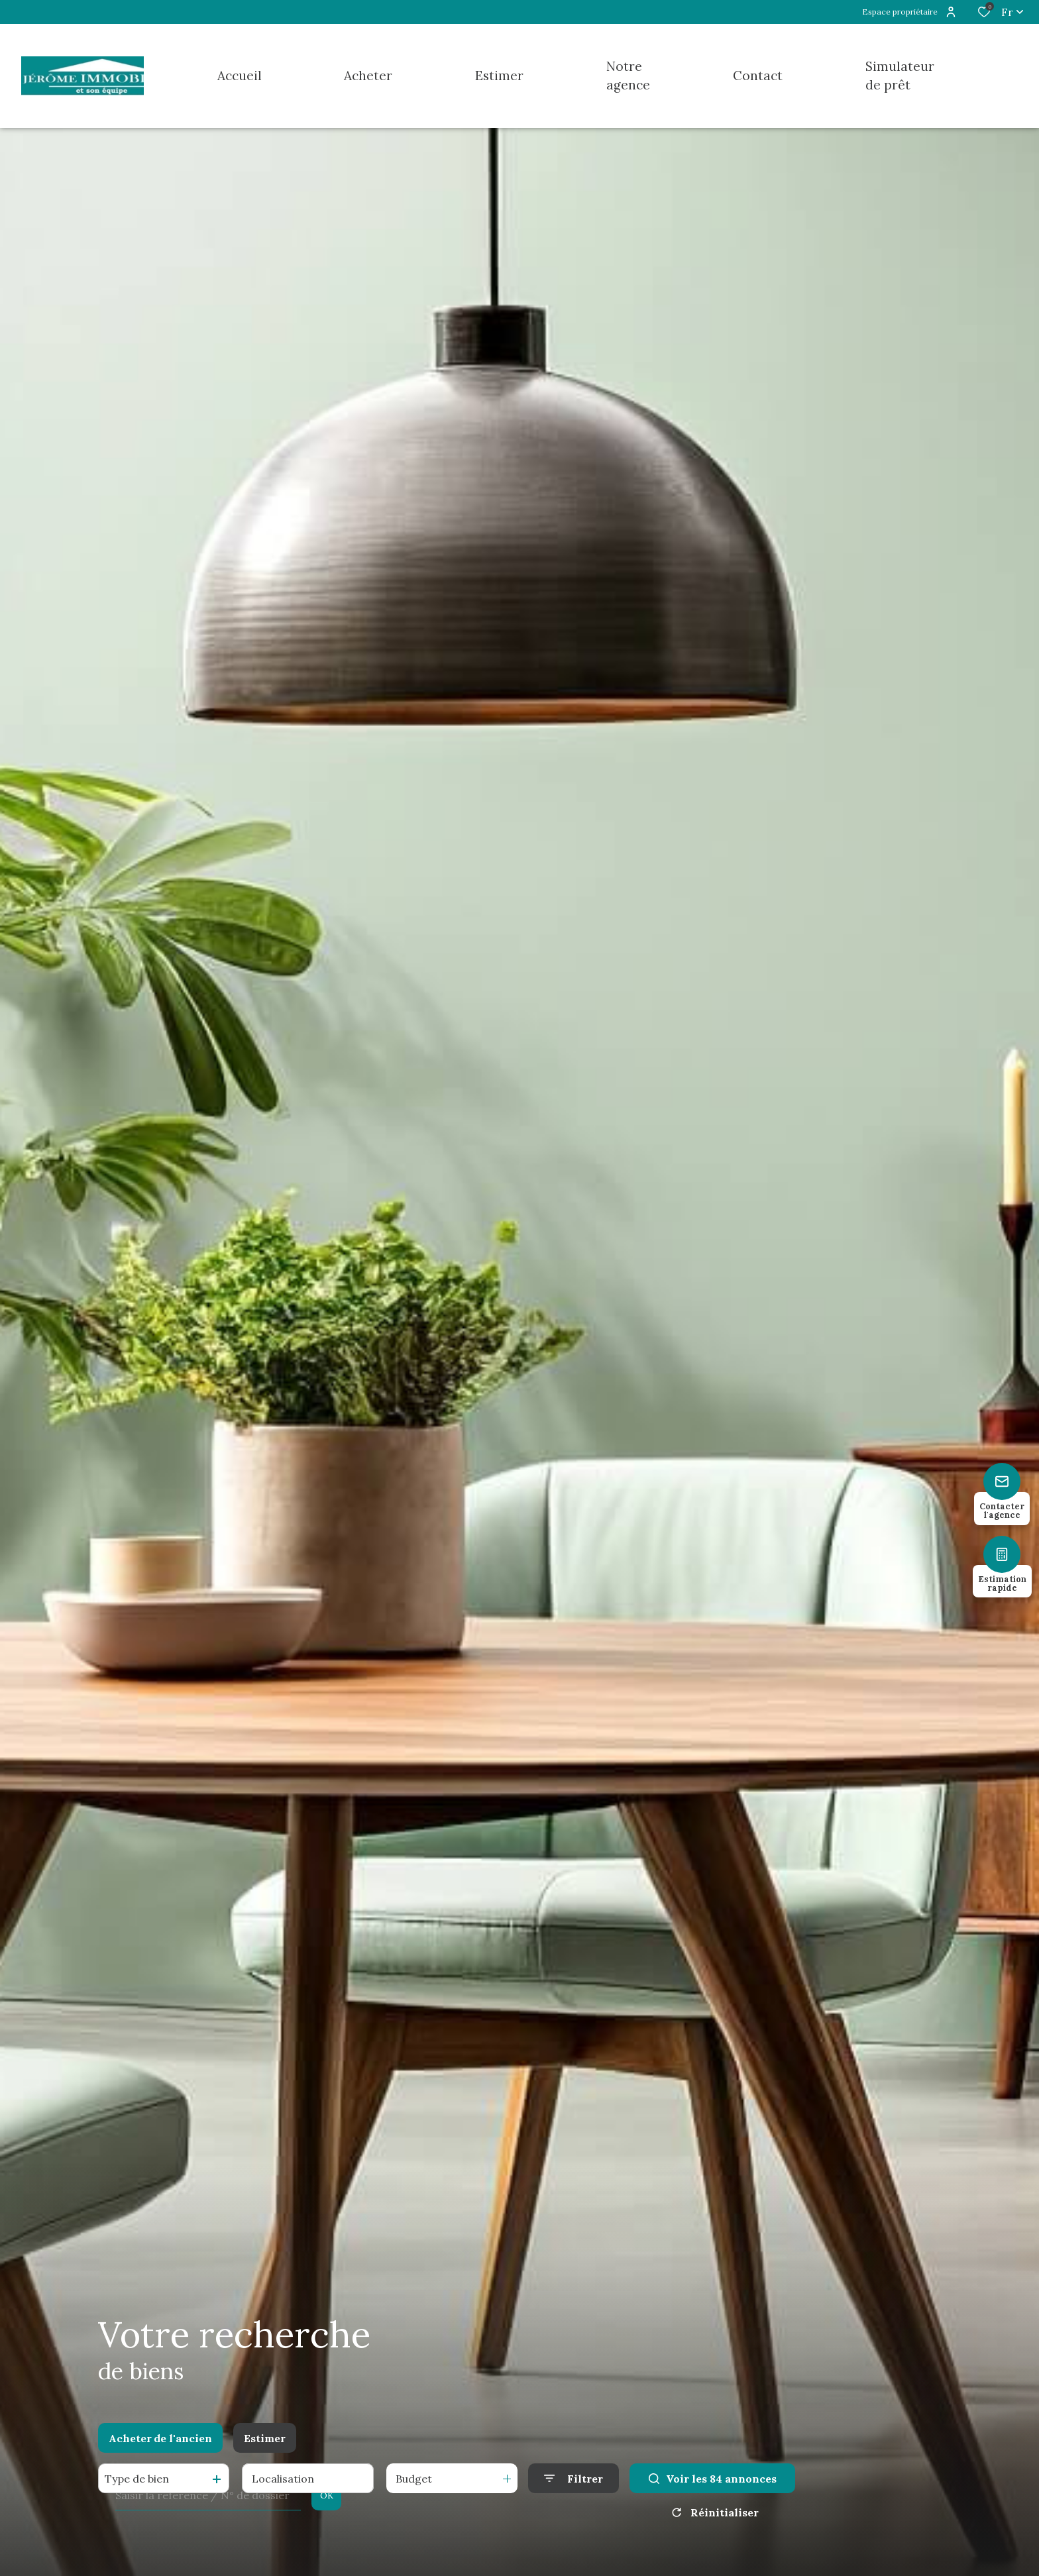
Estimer (265, 2438)
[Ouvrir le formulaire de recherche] (573, 2478)
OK (326, 2495)
